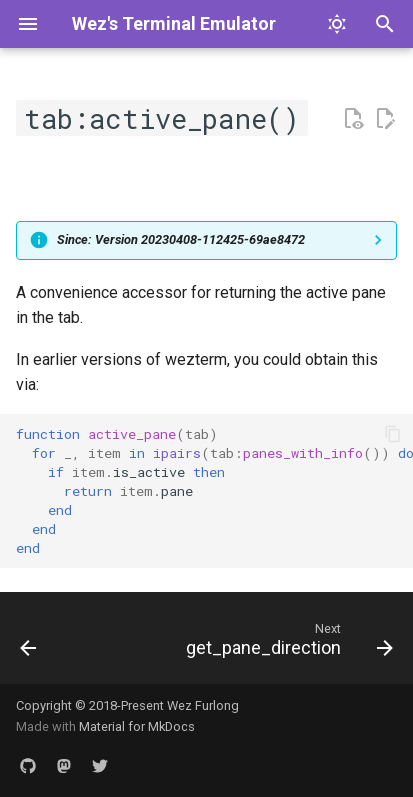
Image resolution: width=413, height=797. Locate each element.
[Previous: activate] (28, 644)
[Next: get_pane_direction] (287, 644)
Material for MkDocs (137, 726)
